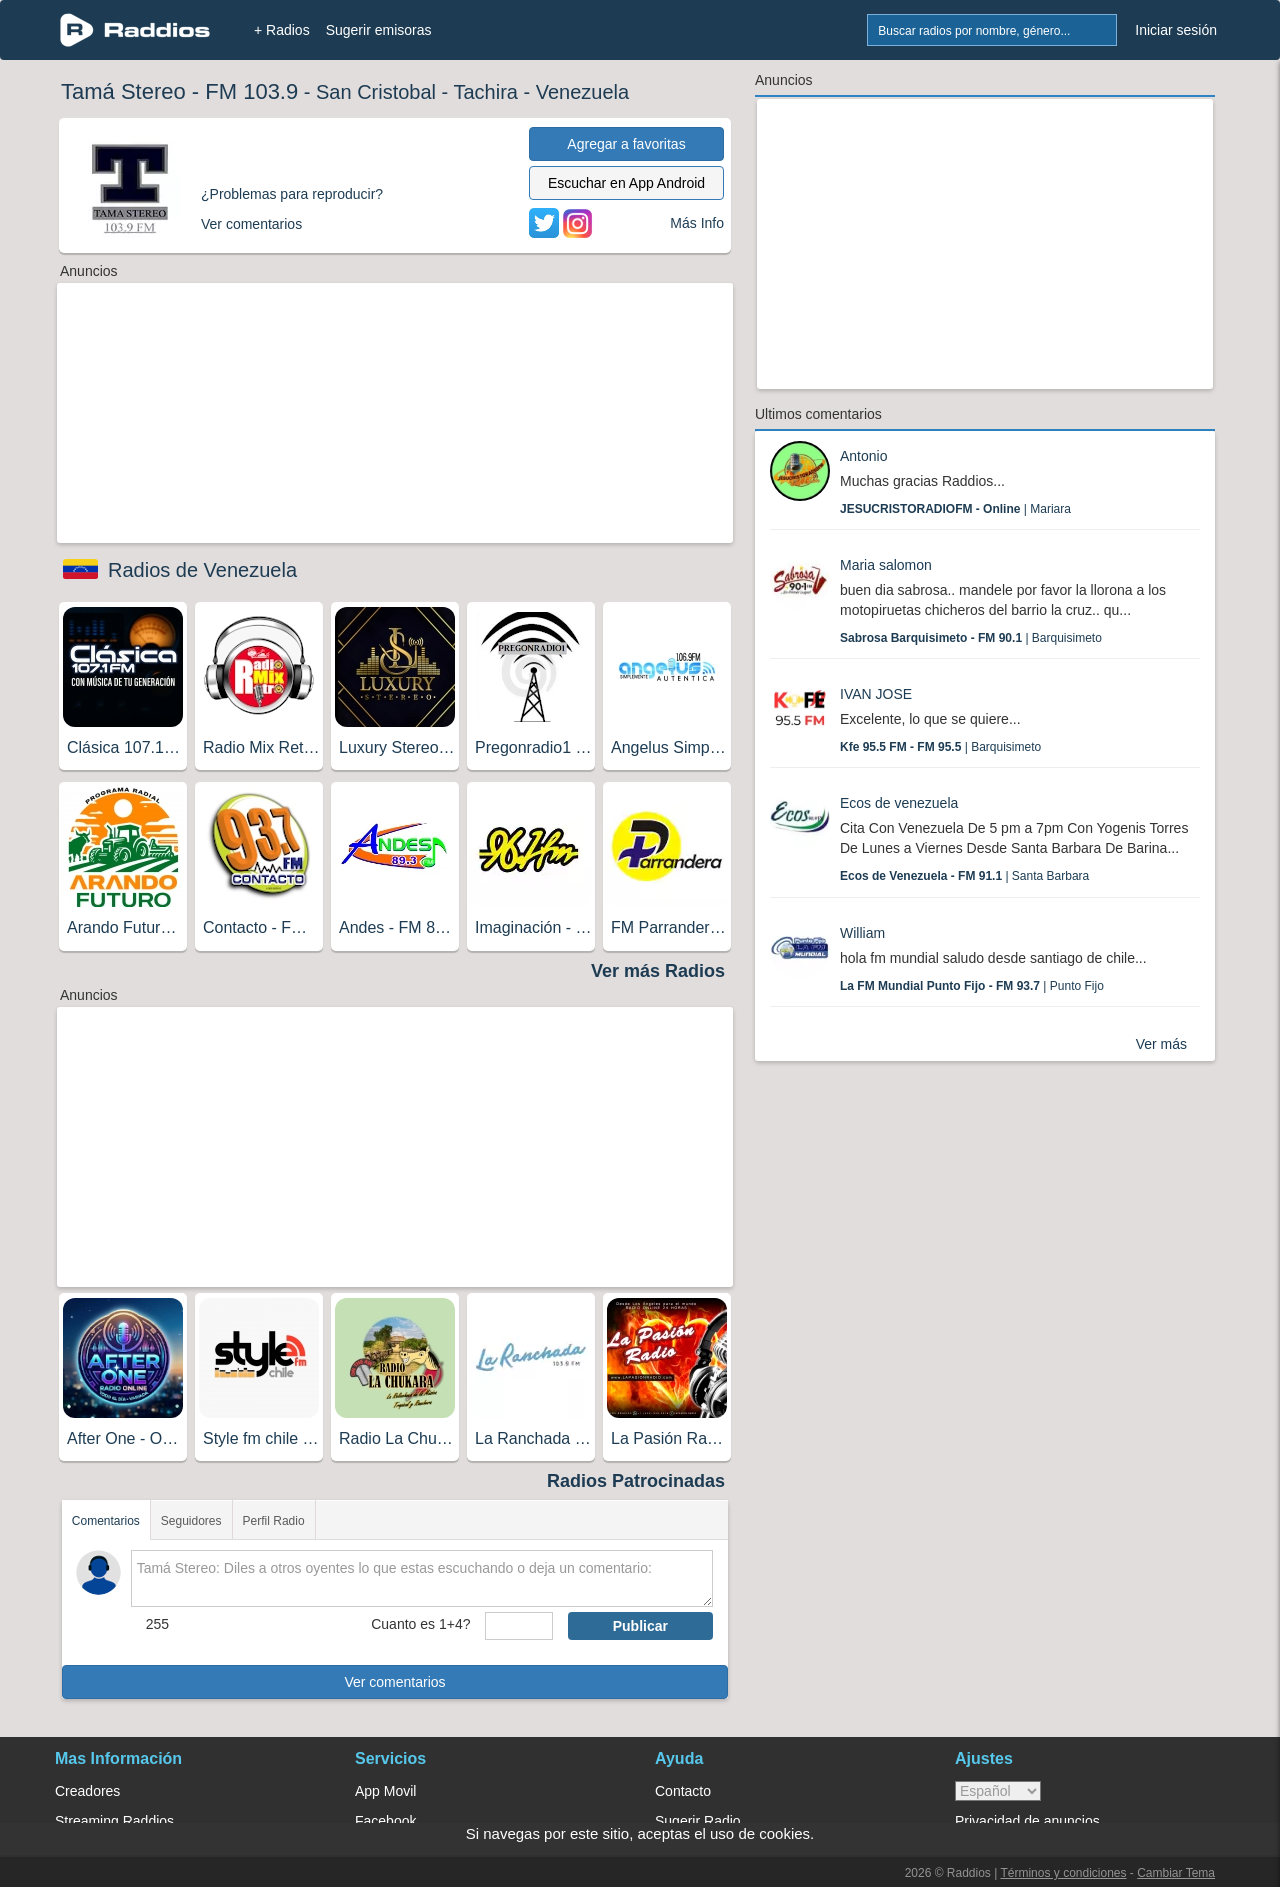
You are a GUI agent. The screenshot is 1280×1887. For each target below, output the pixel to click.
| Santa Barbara (964, 876)
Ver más (1161, 1044)
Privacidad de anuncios (1027, 1821)
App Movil (385, 1791)
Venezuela (582, 92)
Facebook (385, 1821)
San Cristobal (376, 92)
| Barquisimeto (971, 638)
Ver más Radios (658, 971)
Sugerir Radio (698, 1821)
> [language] (998, 1791)
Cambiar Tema (1176, 1873)
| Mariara (955, 509)
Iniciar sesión (1176, 30)
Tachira (485, 92)
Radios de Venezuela (202, 570)
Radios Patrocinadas (636, 1481)
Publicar (640, 1626)
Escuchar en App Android (626, 183)
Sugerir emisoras (379, 30)
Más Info (697, 223)
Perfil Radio (274, 1521)
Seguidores (191, 1521)
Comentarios (106, 1521)
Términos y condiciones (1063, 1873)
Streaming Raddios (114, 1821)
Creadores (87, 1791)
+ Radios (282, 30)
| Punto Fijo (972, 986)
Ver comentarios (394, 1682)
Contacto (683, 1791)
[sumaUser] (518, 1626)
